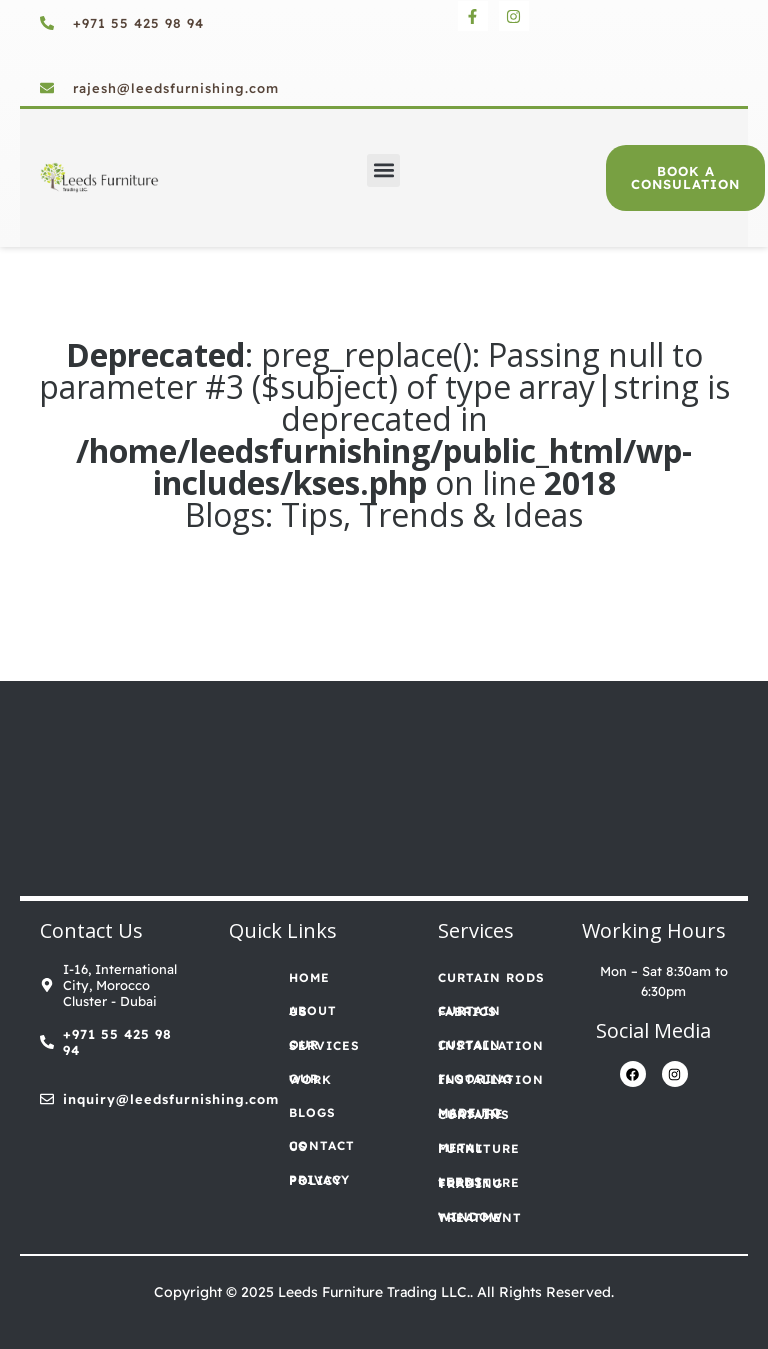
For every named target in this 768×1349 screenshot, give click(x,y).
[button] (383, 170)
